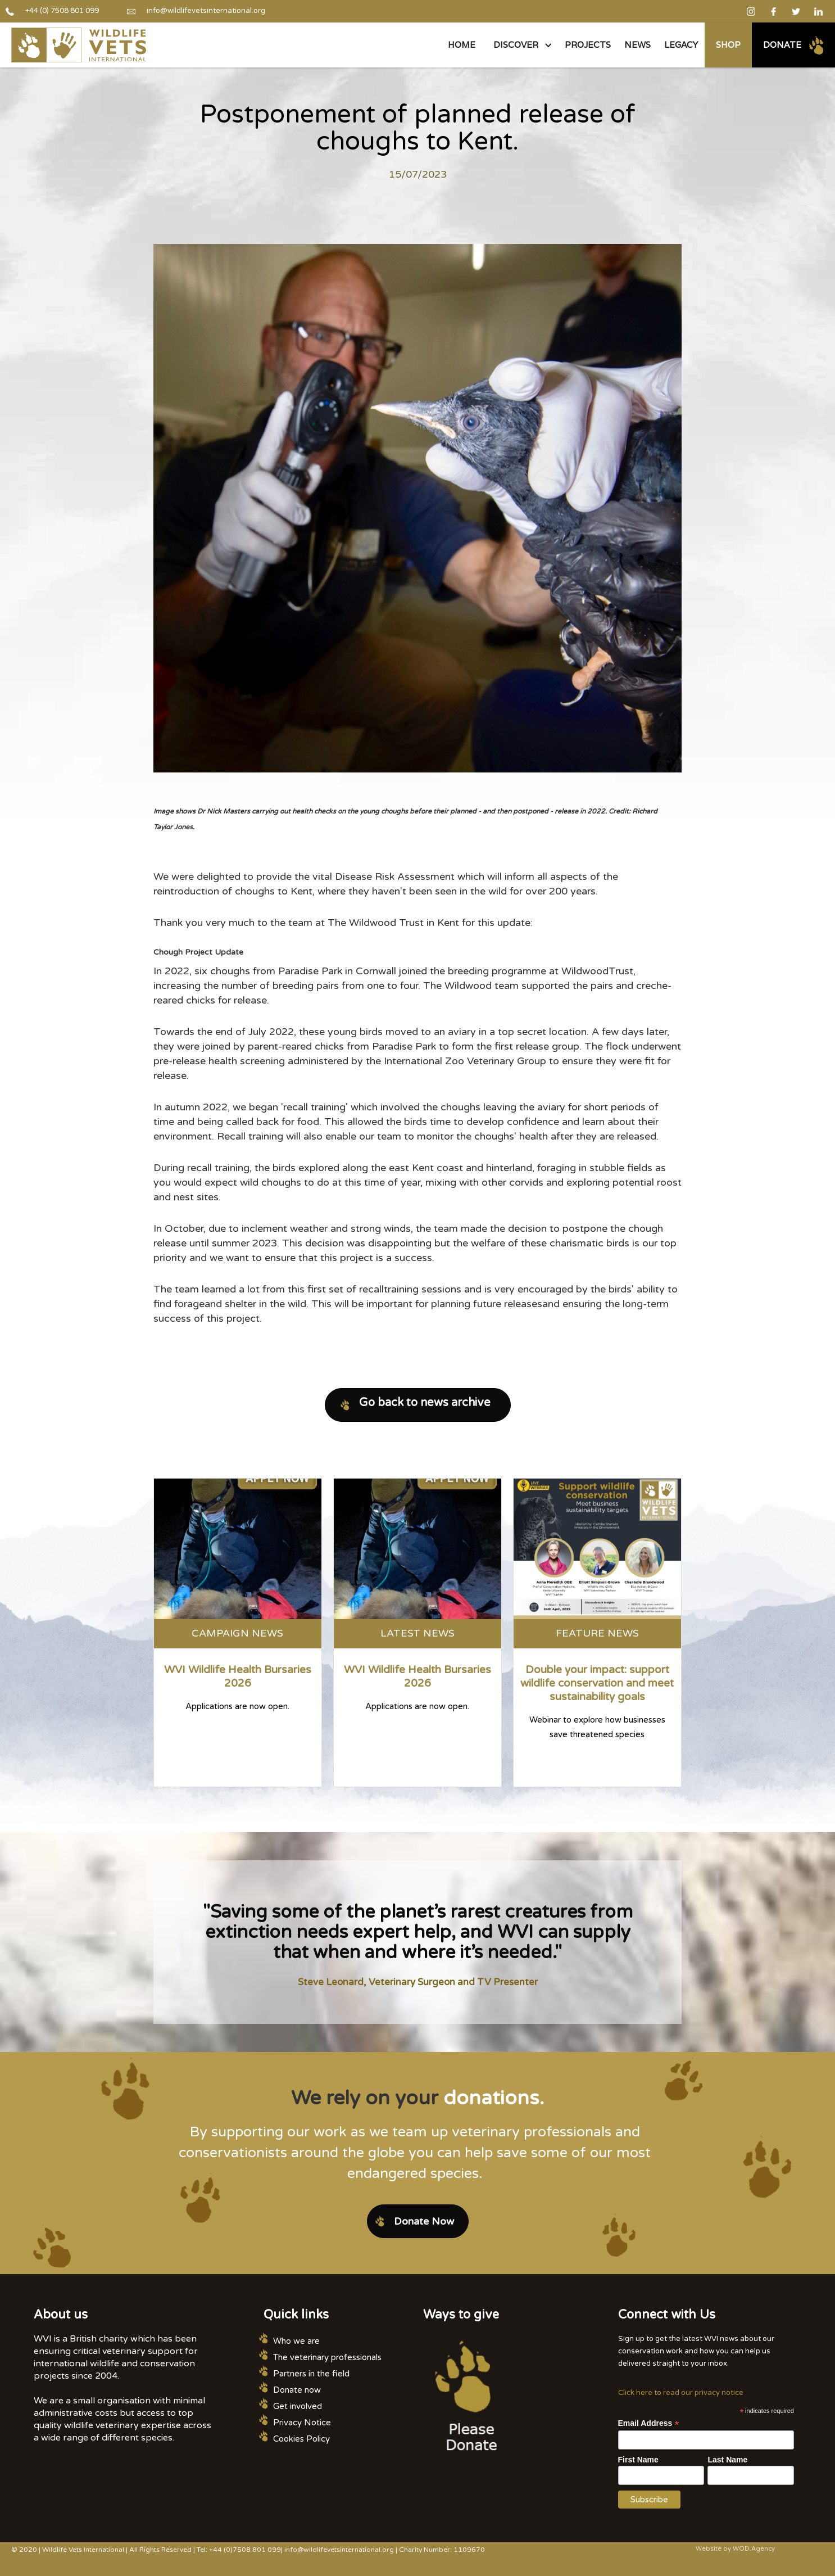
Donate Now (424, 2221)
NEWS (637, 44)
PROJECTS (588, 44)
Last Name (727, 2459)
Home (461, 44)
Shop (728, 44)
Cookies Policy (301, 2439)
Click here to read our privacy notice (680, 2392)
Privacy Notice (302, 2422)
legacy (681, 44)
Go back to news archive (425, 1402)
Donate (782, 44)
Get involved (297, 2406)
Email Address (648, 2423)
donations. (493, 2098)
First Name (638, 2459)
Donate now (297, 2390)
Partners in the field (311, 2374)
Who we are (296, 2341)
